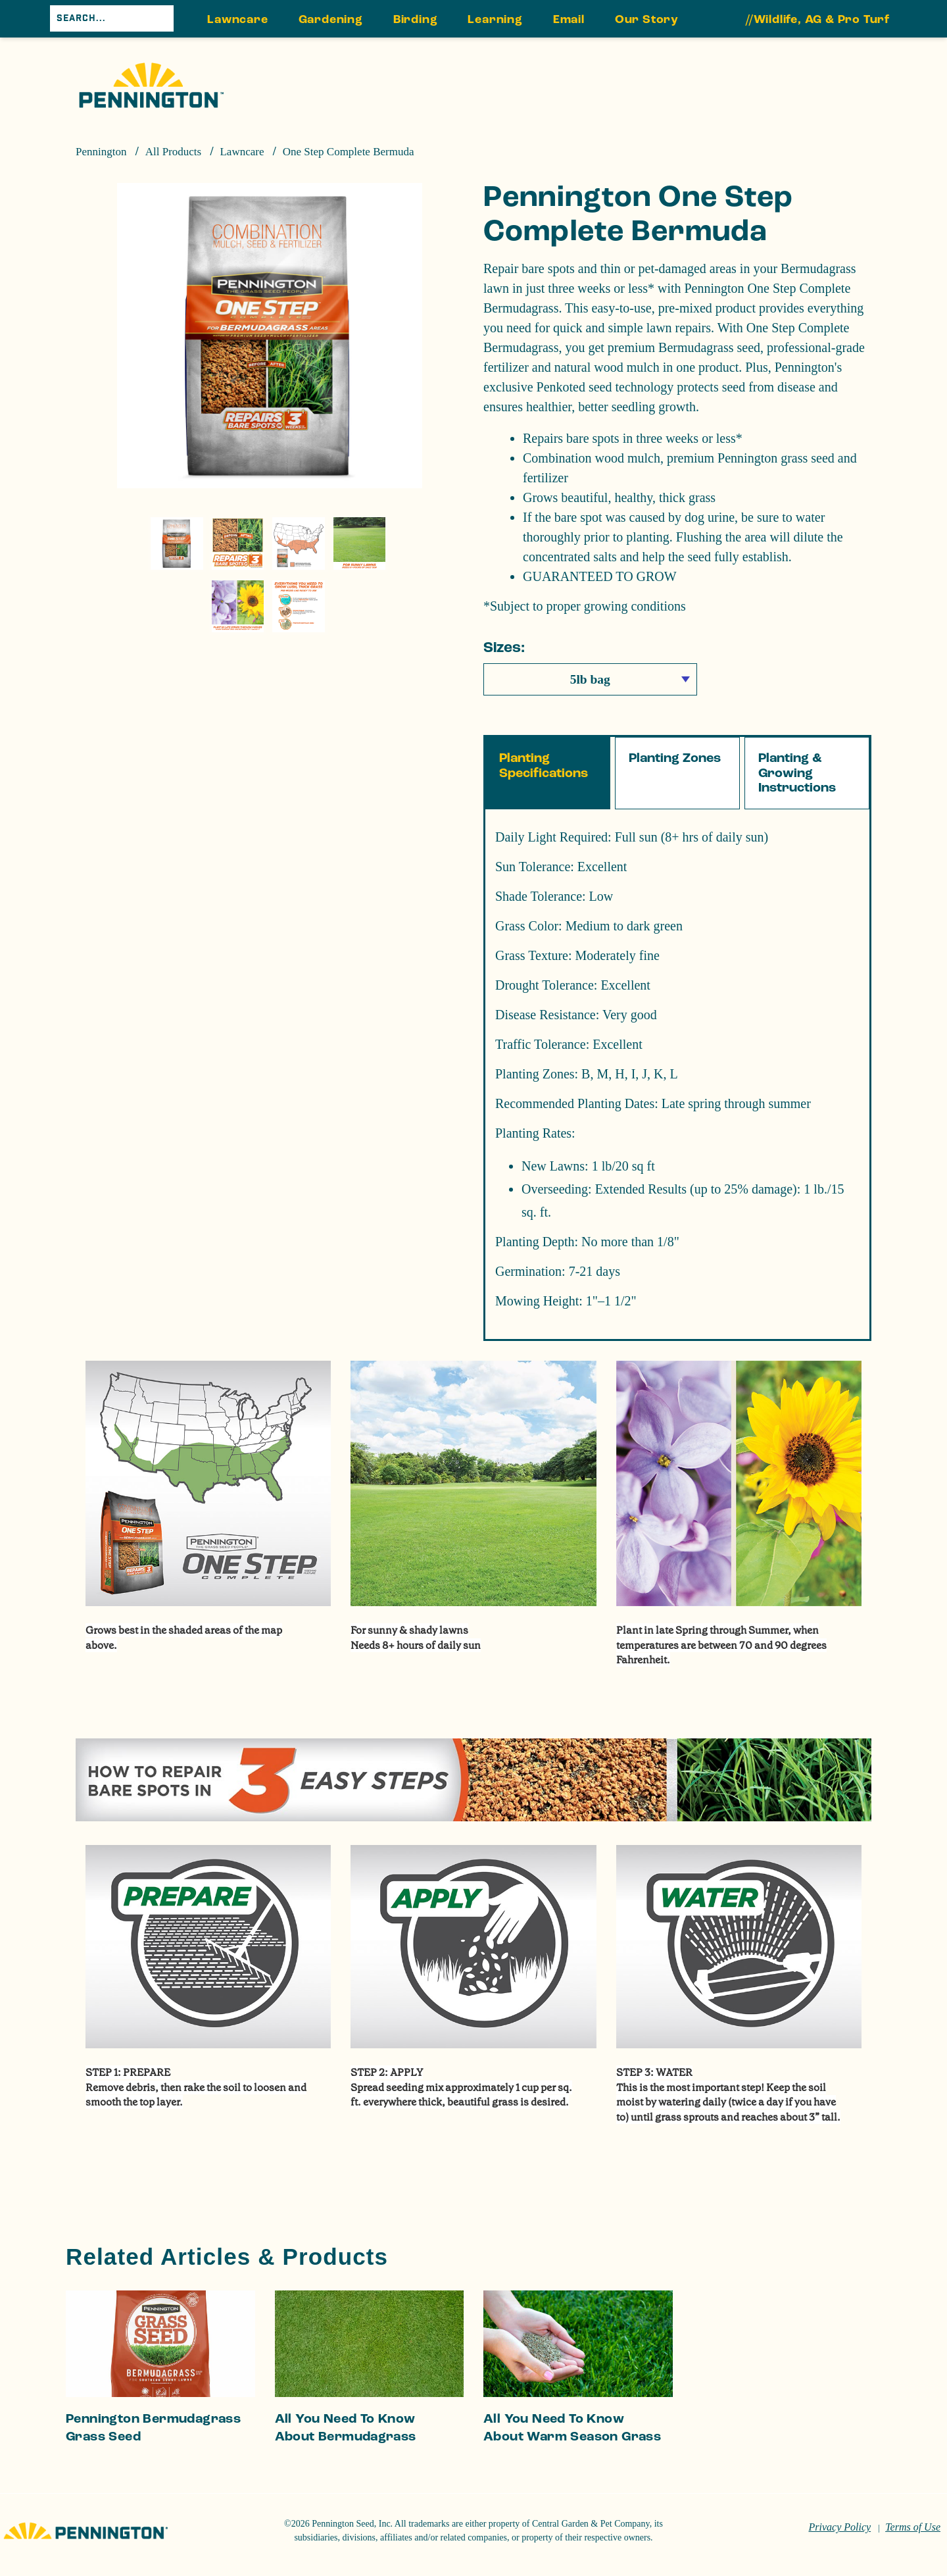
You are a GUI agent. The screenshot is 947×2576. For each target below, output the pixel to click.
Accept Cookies (724, 2548)
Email (569, 19)
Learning (495, 19)
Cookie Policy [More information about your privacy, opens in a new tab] (371, 2509)
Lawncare (237, 19)
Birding (415, 19)
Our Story (647, 19)
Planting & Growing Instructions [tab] (797, 814)
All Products (173, 151)
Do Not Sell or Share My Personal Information (724, 2481)
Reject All (724, 2515)
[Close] (925, 2512)
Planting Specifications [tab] (543, 807)
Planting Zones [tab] (675, 799)
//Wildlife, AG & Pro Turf (818, 19)
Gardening (331, 19)
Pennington (101, 151)
